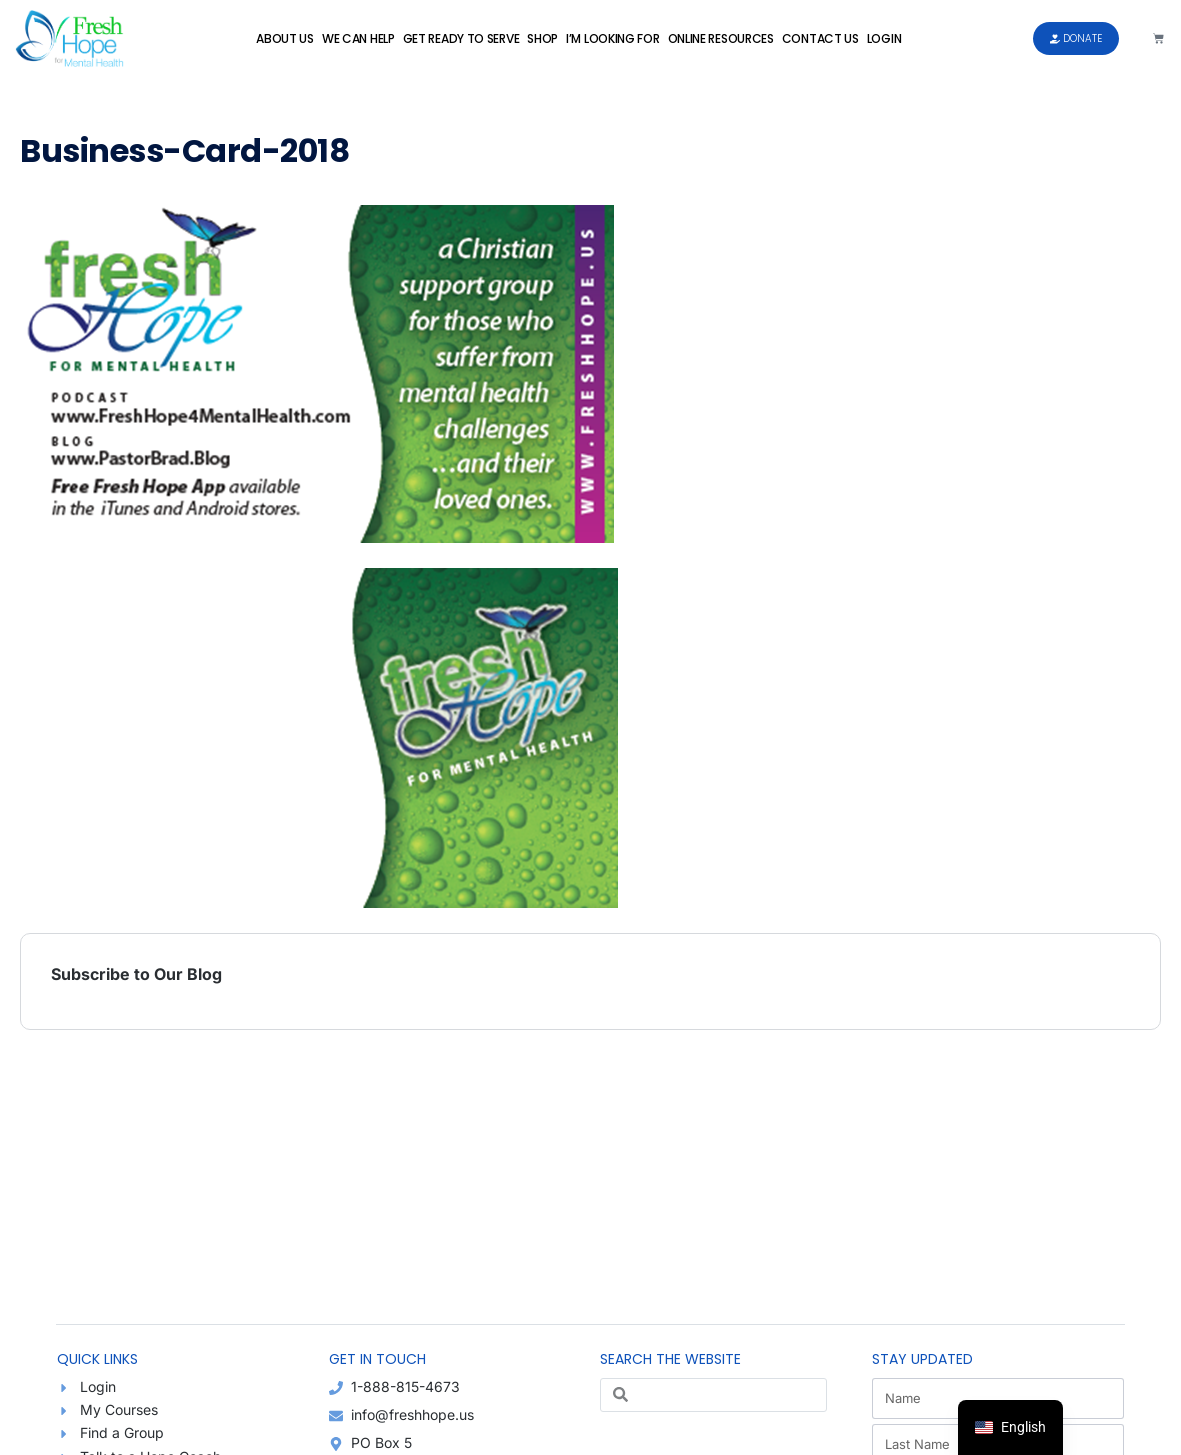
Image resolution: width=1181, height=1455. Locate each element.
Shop (542, 38)
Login (884, 38)
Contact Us (820, 38)
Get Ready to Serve (461, 38)
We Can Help (358, 38)
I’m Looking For (613, 38)
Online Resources (721, 38)
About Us (285, 38)
